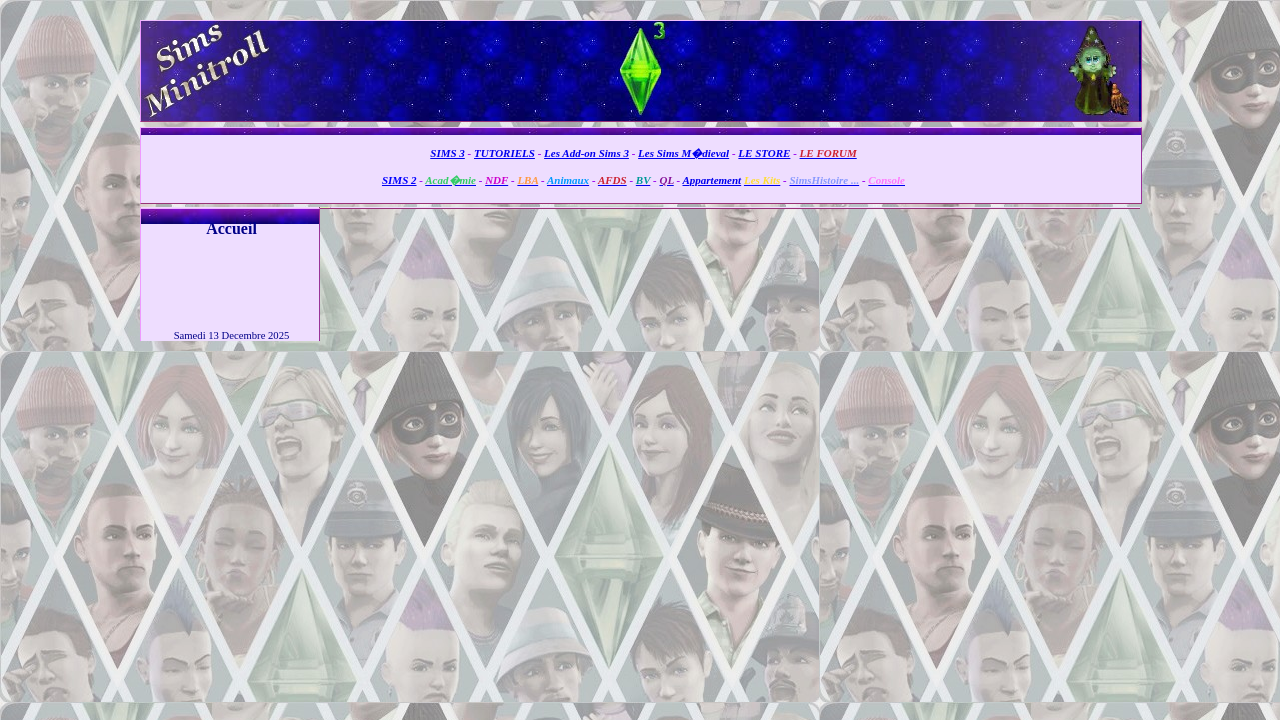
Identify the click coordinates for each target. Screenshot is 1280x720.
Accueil (231, 228)
